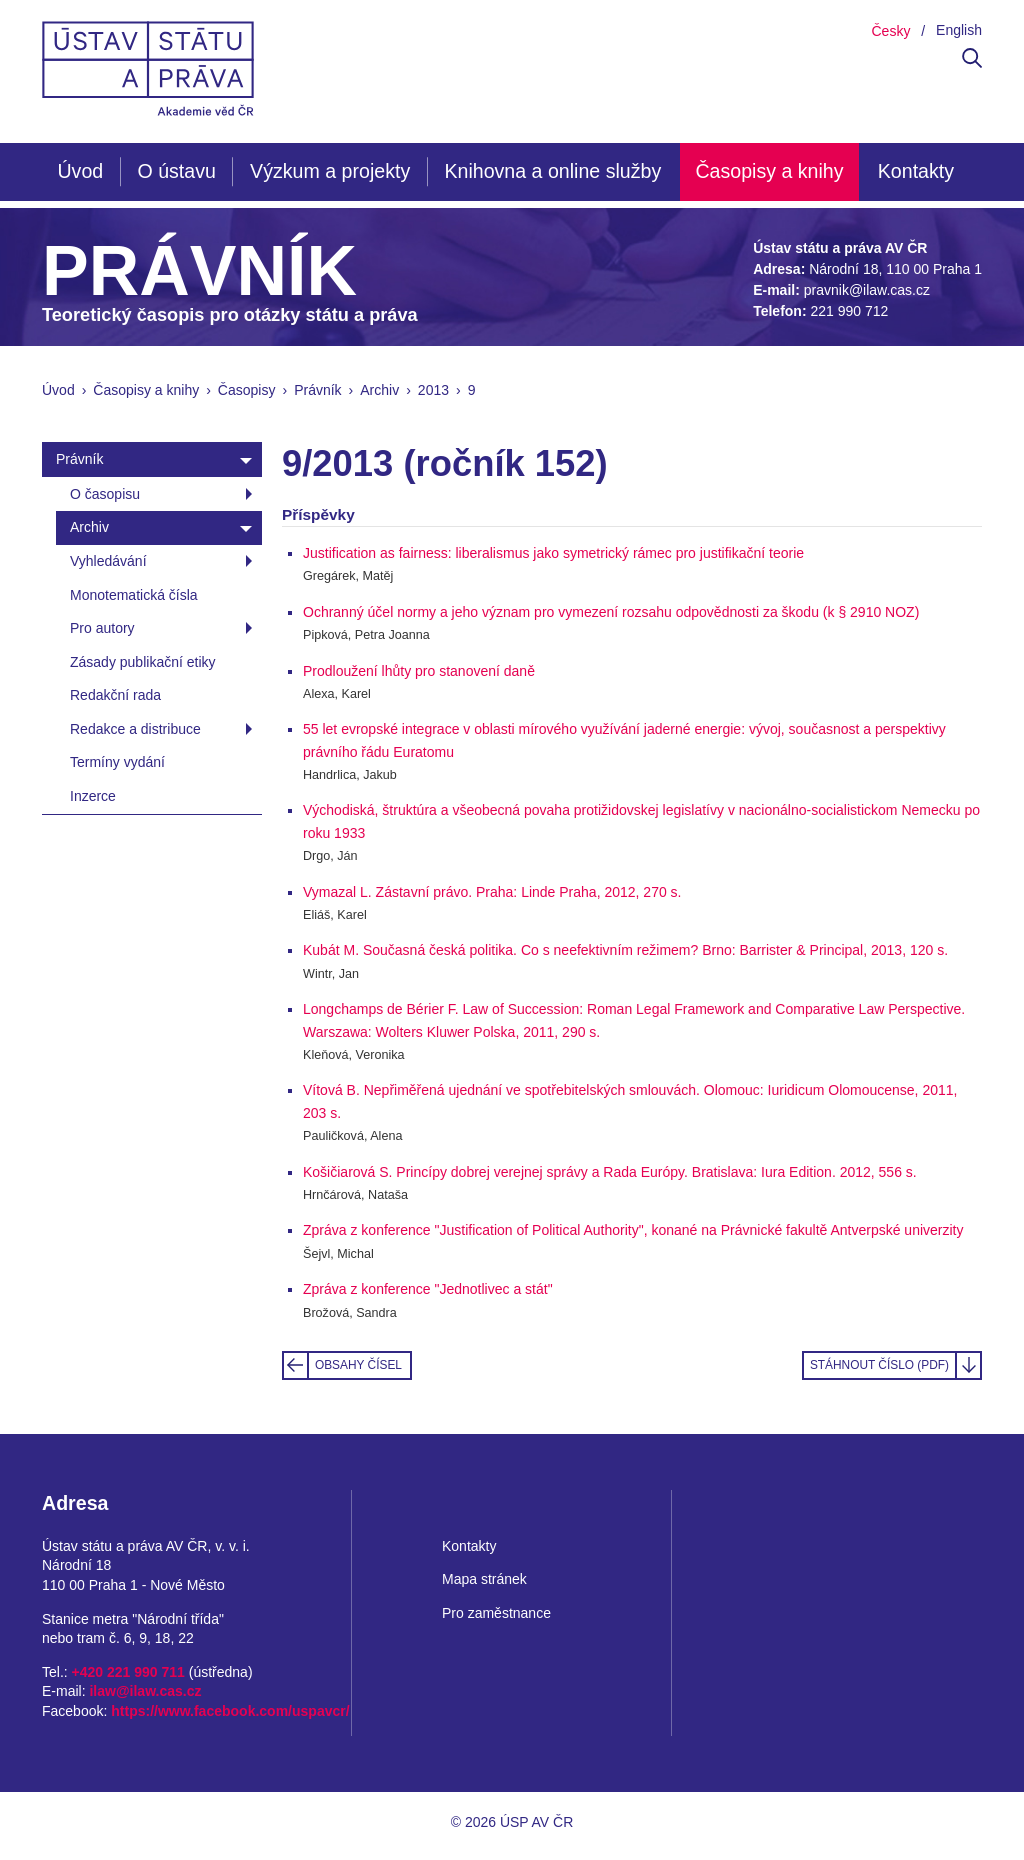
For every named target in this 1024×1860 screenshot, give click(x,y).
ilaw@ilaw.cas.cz (145, 1691)
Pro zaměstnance (496, 1613)
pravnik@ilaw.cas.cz (867, 290)
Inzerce (93, 796)
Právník (317, 390)
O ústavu (176, 171)
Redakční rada (115, 695)
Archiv (379, 390)
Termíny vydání (117, 762)
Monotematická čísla (134, 595)
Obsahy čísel (358, 1365)
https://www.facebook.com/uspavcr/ (230, 1711)
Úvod (80, 171)
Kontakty (916, 171)
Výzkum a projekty (330, 171)
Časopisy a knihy (769, 171)
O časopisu (105, 494)
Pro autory (102, 628)
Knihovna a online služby (552, 171)
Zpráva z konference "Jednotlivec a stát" (428, 1289)
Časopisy (247, 390)
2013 (433, 390)
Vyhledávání (108, 561)
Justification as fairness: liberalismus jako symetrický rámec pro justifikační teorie (553, 553)
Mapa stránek (484, 1579)
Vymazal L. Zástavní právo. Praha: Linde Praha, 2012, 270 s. (492, 892)
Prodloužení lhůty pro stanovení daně (419, 671)
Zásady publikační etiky (143, 662)
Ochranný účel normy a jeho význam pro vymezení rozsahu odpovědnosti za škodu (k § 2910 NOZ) (611, 612)
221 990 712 (849, 311)
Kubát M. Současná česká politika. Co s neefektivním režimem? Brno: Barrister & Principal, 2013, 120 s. (625, 950)
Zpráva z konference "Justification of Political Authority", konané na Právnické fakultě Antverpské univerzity (633, 1230)
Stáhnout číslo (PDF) (879, 1365)
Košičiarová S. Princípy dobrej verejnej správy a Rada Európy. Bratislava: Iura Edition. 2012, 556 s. (610, 1172)
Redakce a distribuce (135, 729)
